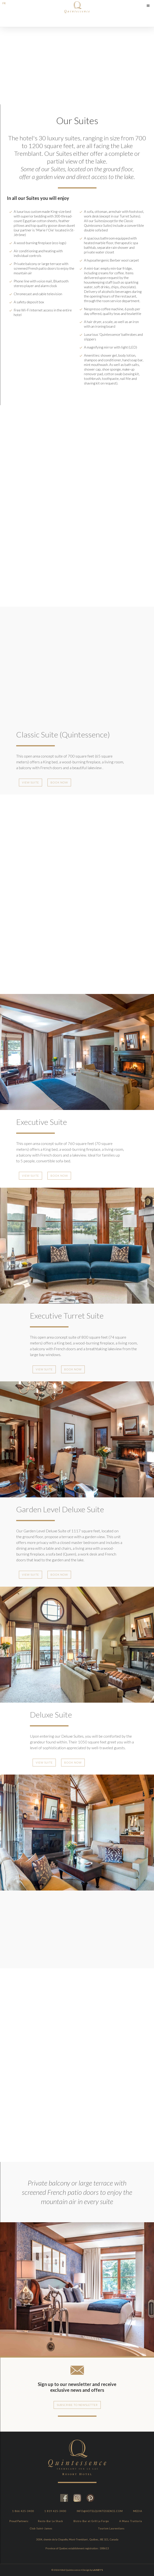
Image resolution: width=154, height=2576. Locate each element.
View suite (30, 782)
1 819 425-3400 (55, 2511)
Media (137, 2511)
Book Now (59, 782)
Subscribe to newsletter (77, 2404)
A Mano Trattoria (130, 2521)
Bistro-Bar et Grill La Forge (91, 2521)
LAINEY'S (98, 2569)
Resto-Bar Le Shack (50, 2521)
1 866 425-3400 (23, 2511)
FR (4, 3)
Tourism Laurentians (111, 2528)
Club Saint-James (41, 2528)
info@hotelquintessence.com (100, 2511)
